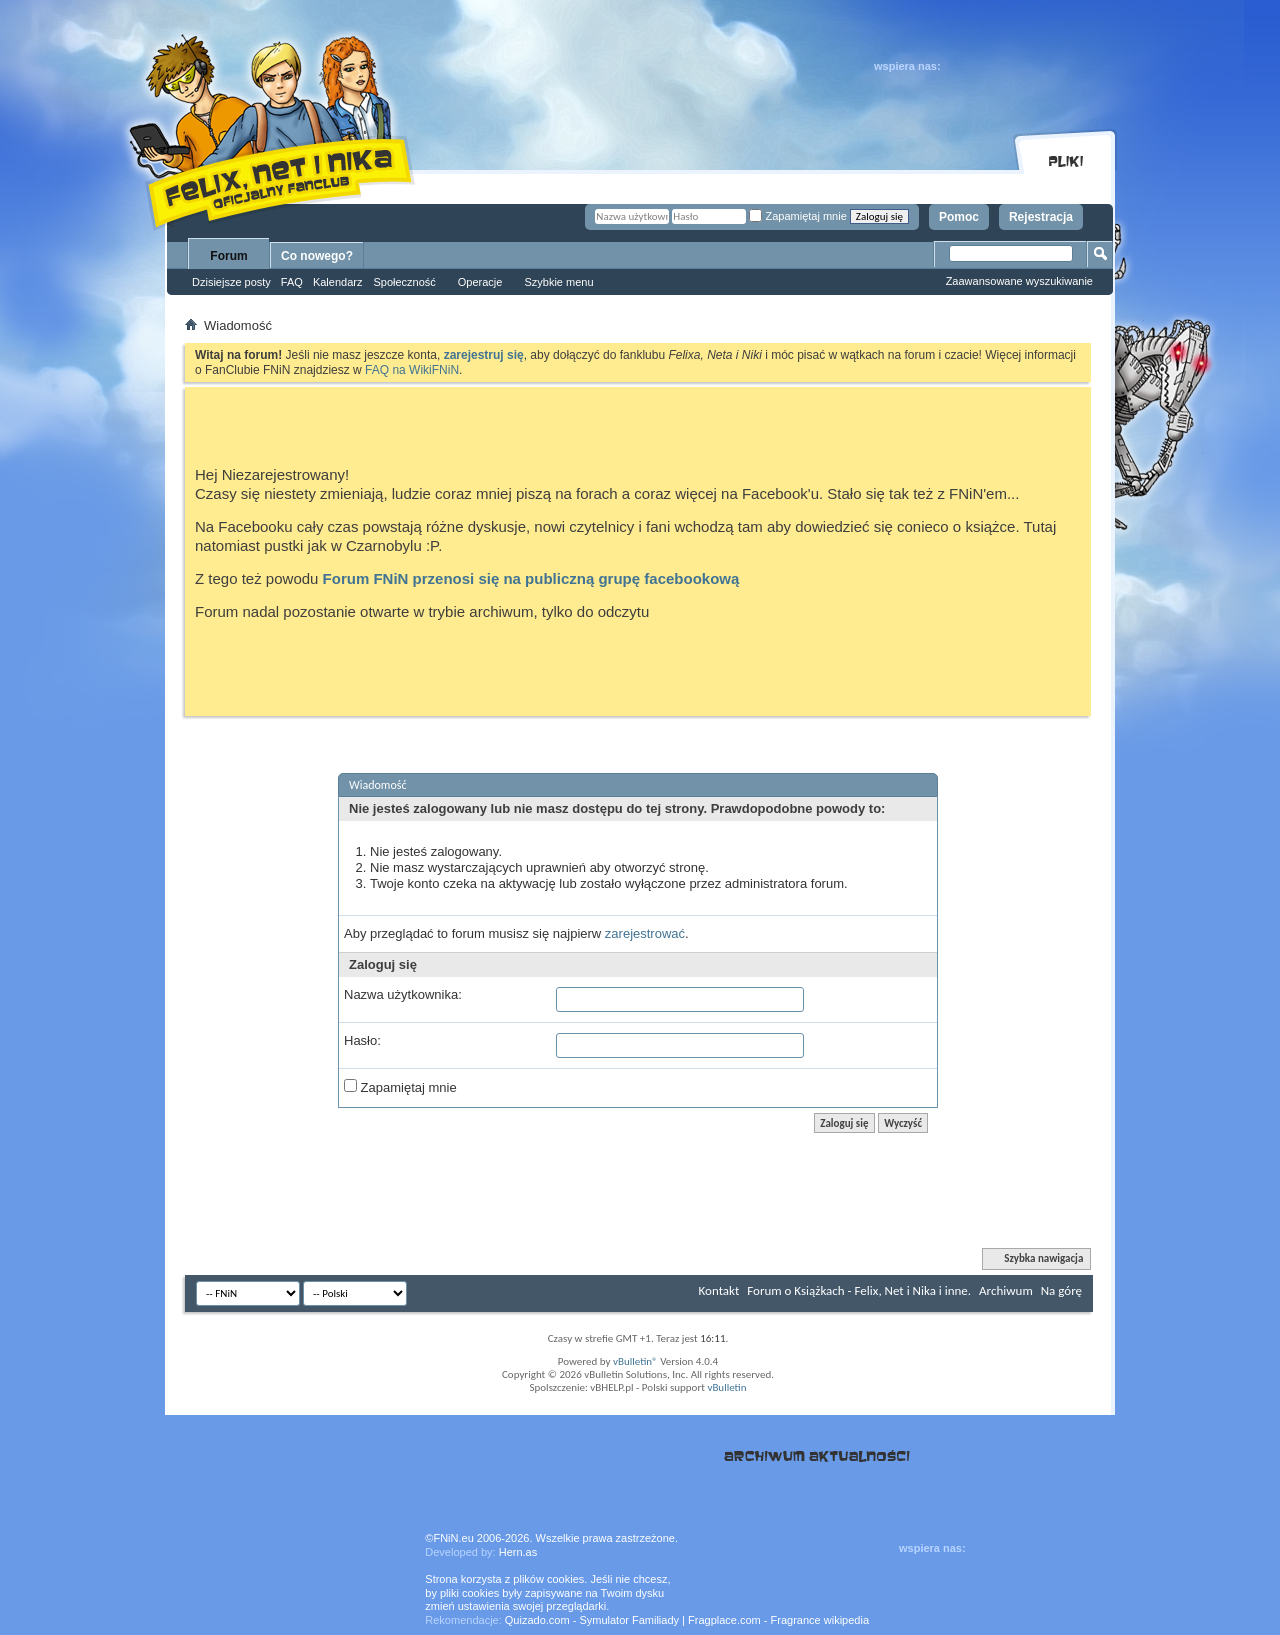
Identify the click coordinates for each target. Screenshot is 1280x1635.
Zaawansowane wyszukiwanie (1019, 281)
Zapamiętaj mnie (797, 216)
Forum (228, 256)
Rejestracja (1041, 217)
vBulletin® (635, 1361)
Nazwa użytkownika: (403, 994)
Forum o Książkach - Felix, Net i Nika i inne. (859, 1290)
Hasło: (362, 1040)
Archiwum (1006, 1290)
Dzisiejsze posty (231, 282)
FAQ (292, 282)
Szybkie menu (558, 282)
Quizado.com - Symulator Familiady (592, 1620)
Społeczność (404, 282)
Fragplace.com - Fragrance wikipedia (778, 1620)
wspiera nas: (907, 66)
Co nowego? (317, 256)
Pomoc (959, 217)
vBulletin (726, 1387)
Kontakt (719, 1290)
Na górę (1061, 1290)
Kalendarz (338, 282)
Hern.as (518, 1552)
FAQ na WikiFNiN (412, 370)
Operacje (480, 282)
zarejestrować (645, 933)
